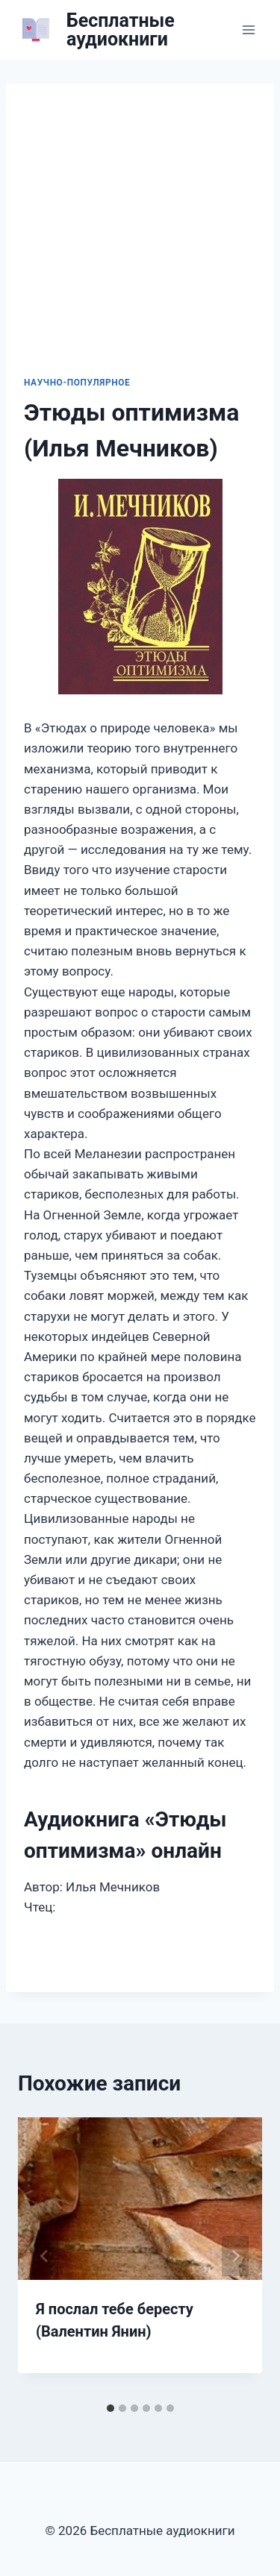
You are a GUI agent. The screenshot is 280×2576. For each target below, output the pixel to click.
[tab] (110, 2408)
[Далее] (235, 2256)
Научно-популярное (77, 382)
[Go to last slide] (44, 2256)
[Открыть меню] (248, 29)
